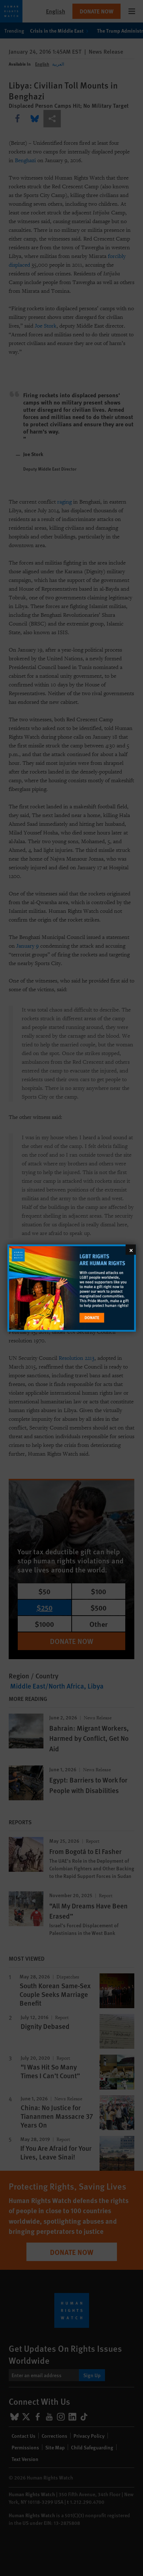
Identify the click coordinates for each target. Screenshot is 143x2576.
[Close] (131, 1249)
